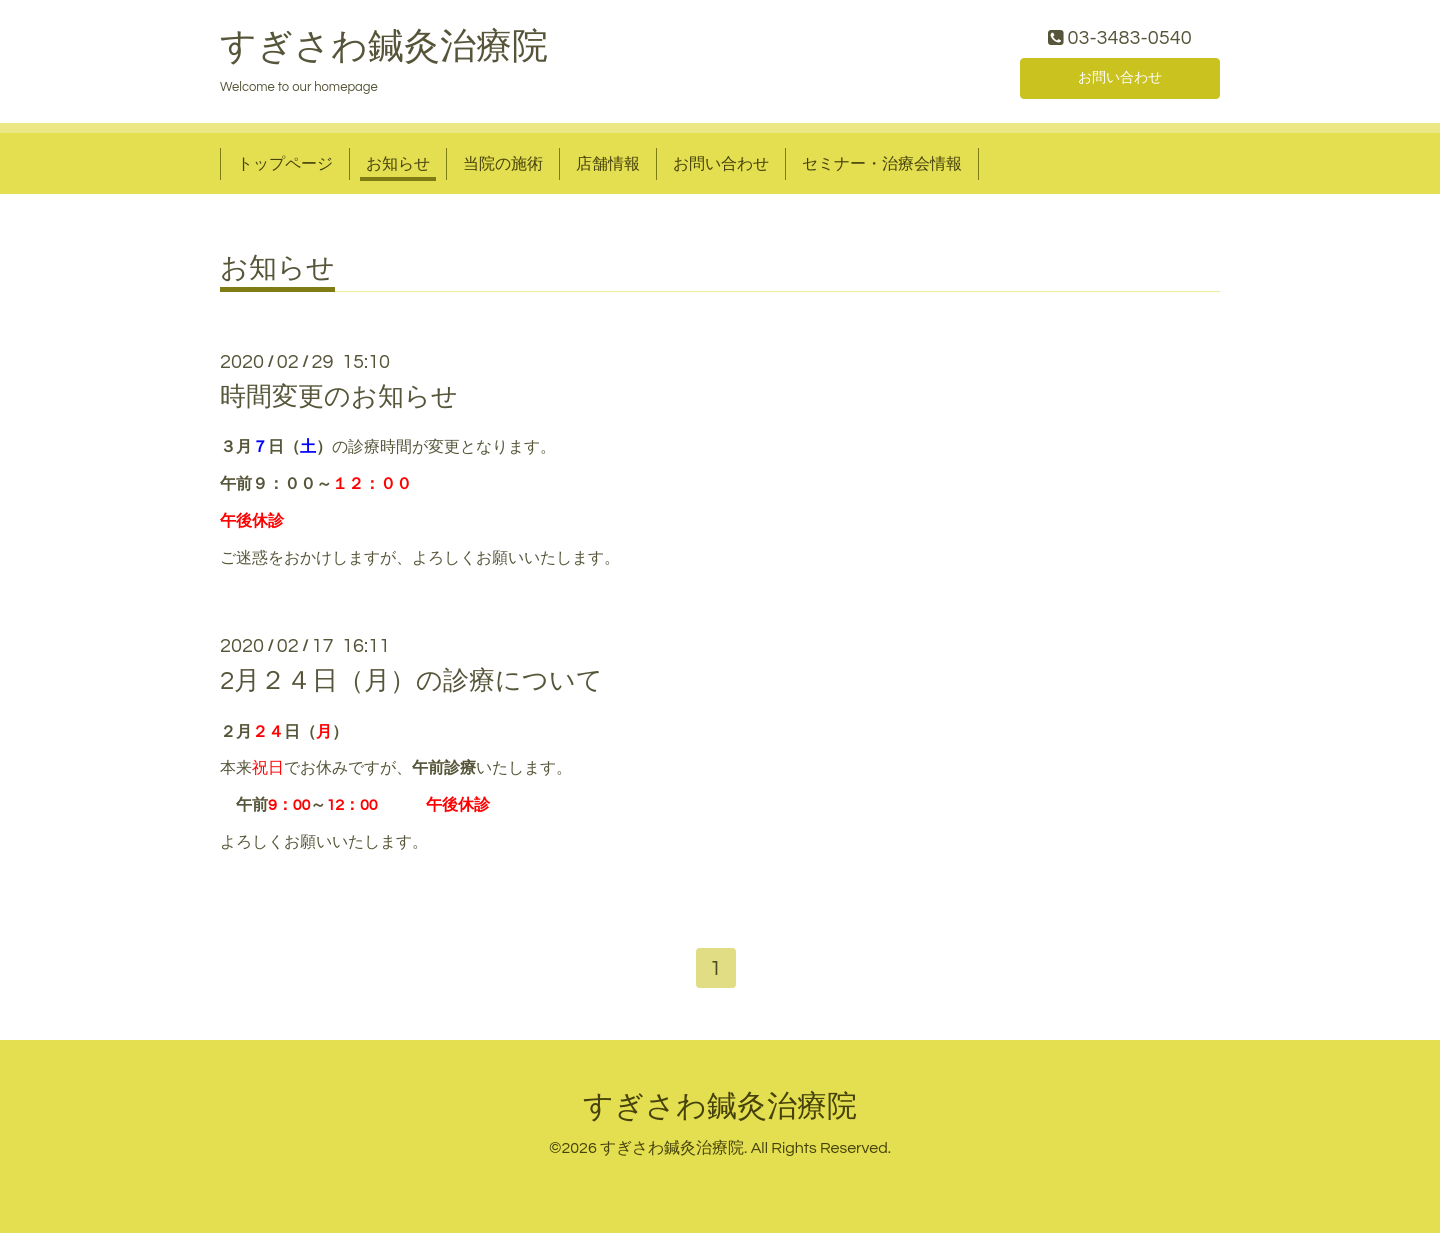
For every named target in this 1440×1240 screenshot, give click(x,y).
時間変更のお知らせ (339, 402)
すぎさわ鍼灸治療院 (384, 51)
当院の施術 (503, 168)
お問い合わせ (1120, 80)
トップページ (285, 168)
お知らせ (398, 168)
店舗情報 (608, 168)
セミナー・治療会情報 (882, 168)
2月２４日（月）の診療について (411, 686)
